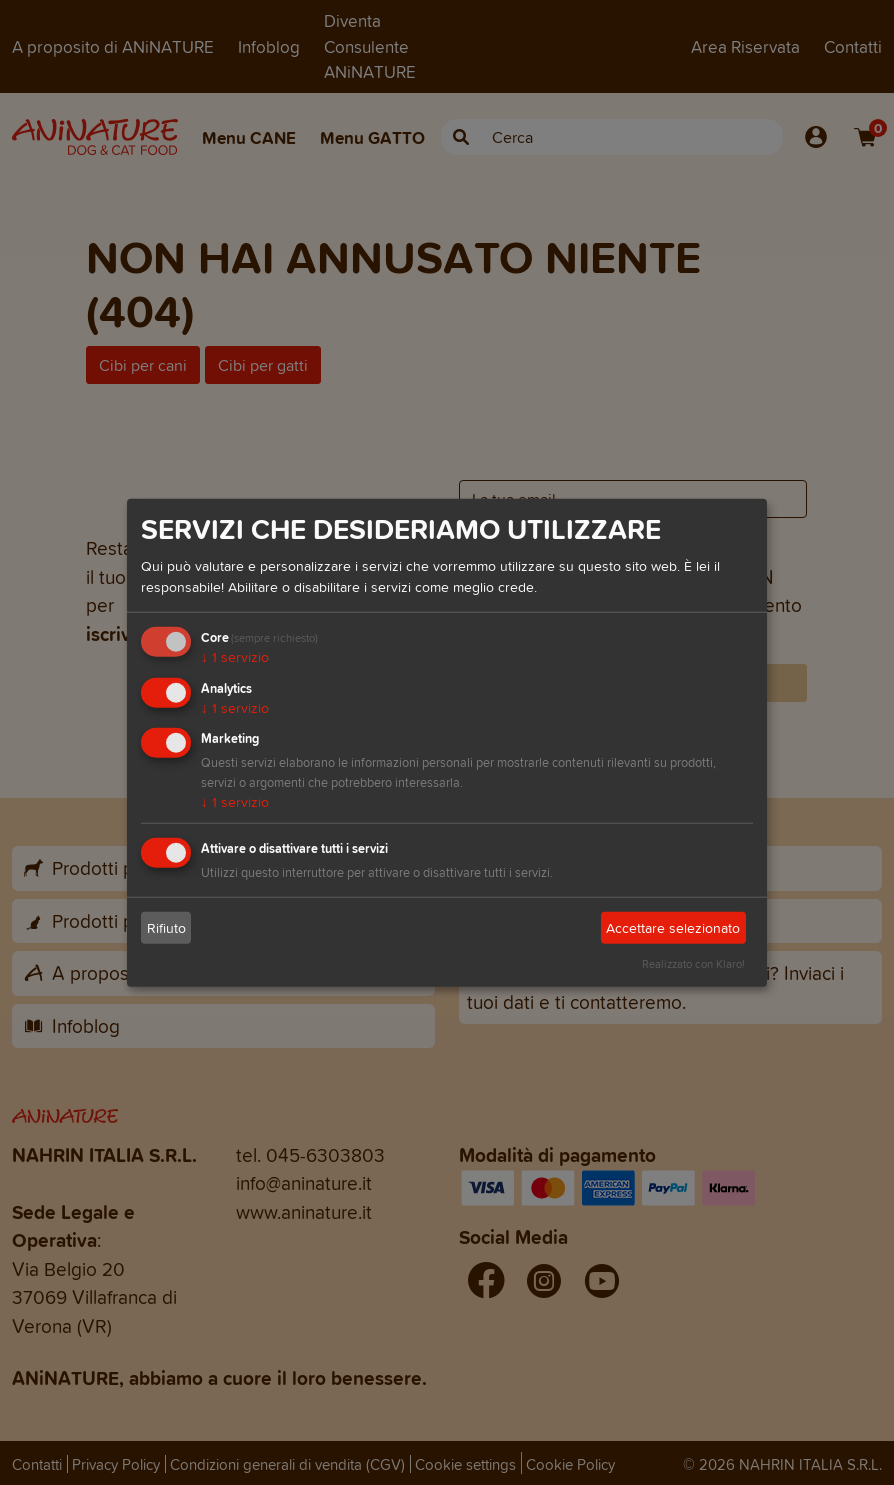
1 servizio (235, 657)
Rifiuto (166, 928)
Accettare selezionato (673, 928)
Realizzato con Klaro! (693, 964)
